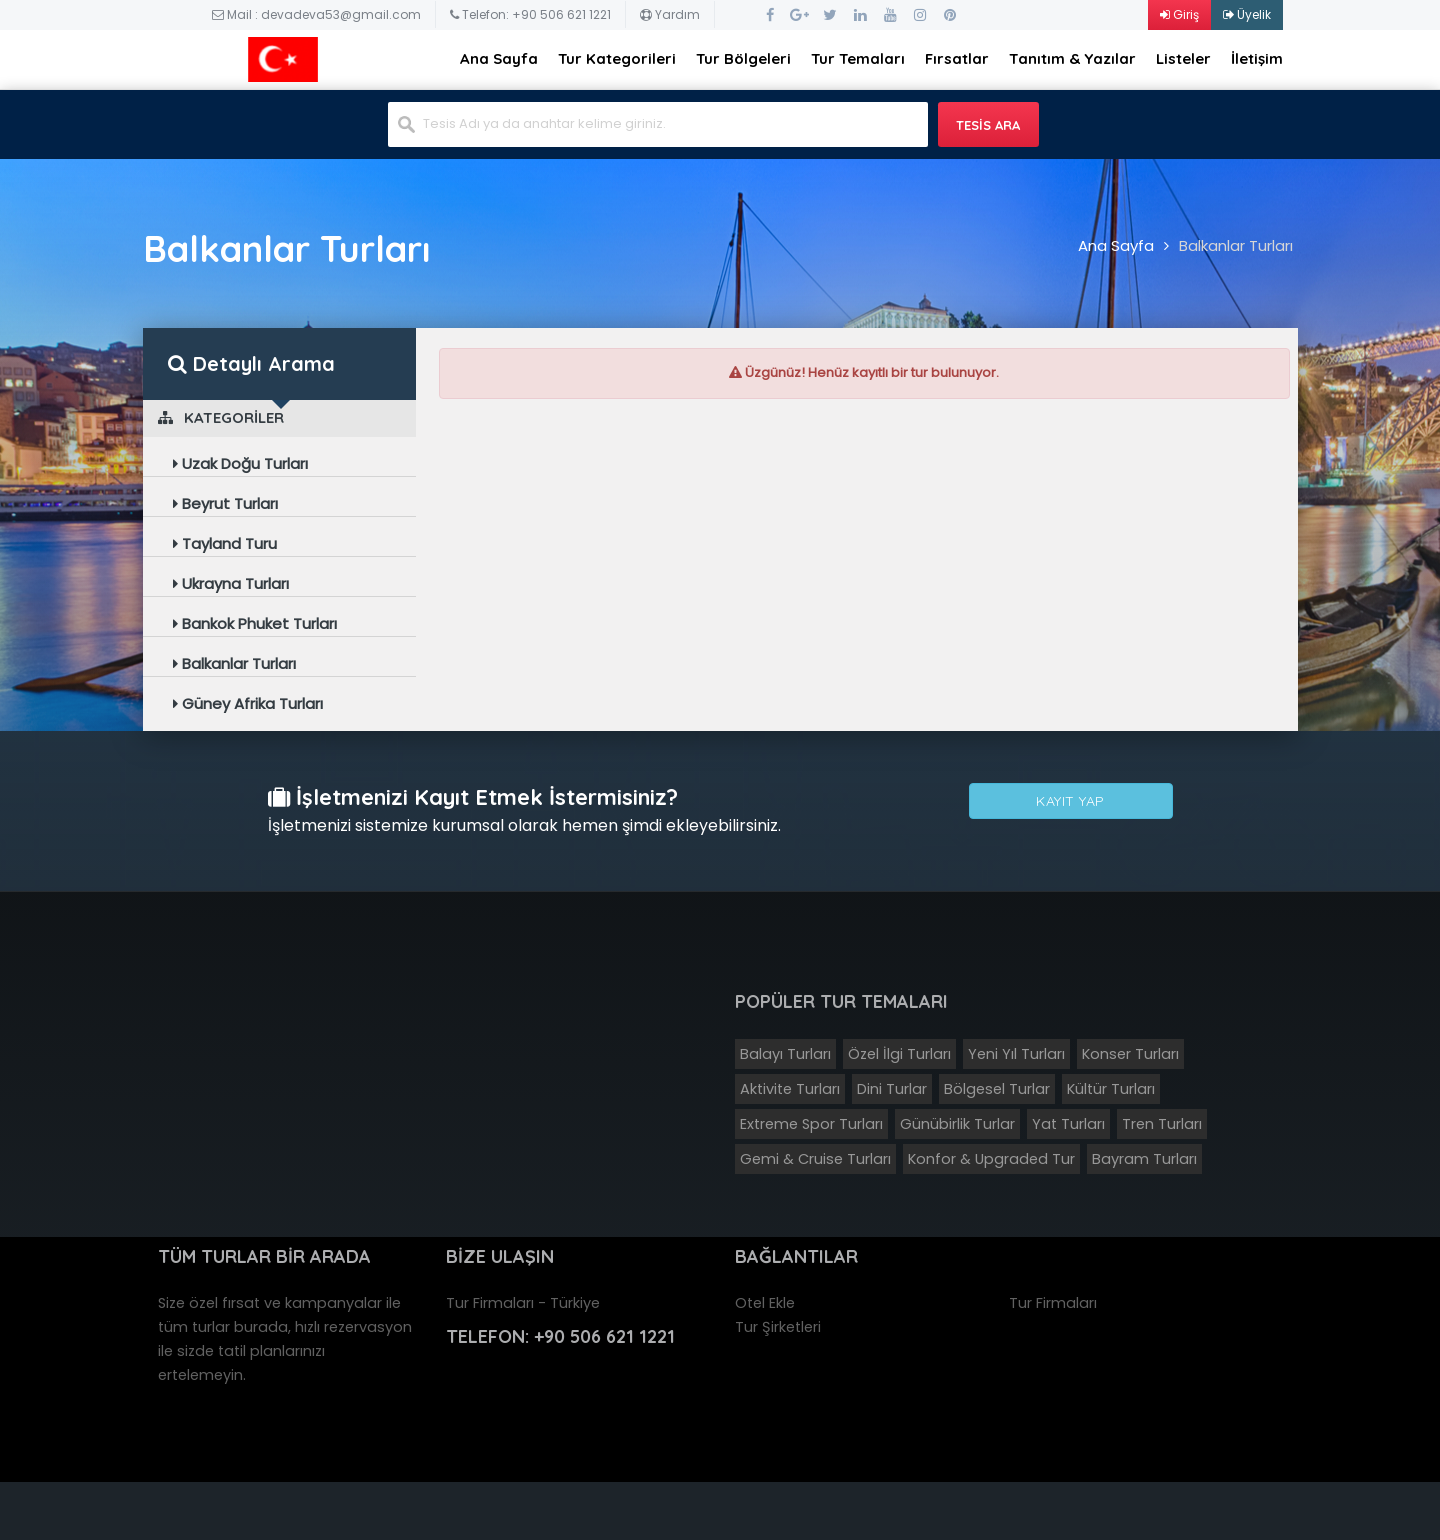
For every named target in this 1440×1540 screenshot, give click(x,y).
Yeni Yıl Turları (1016, 1054)
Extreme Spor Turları (811, 1124)
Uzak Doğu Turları (240, 463)
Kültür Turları (1111, 1089)
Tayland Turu (225, 543)
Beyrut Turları (225, 503)
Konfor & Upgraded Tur (991, 1159)
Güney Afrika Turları (248, 703)
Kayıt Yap (1070, 803)
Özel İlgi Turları (899, 1054)
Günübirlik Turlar (957, 1124)
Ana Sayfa (499, 58)
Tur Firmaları (1053, 1303)
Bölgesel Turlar (997, 1089)
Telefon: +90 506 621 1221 (530, 14)
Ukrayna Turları (231, 583)
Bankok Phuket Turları (255, 623)
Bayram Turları (1144, 1159)
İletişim (1257, 58)
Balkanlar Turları (1236, 245)
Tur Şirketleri (778, 1327)
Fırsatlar (957, 58)
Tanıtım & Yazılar (1072, 58)
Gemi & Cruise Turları (815, 1159)
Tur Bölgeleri (743, 58)
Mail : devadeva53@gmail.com (316, 14)
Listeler (1183, 58)
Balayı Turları (785, 1054)
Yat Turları (1068, 1124)
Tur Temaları (858, 58)
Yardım (670, 14)
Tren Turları (1162, 1124)
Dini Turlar (892, 1089)
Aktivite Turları (790, 1089)
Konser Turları (1130, 1054)
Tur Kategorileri (617, 58)
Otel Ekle (765, 1303)
